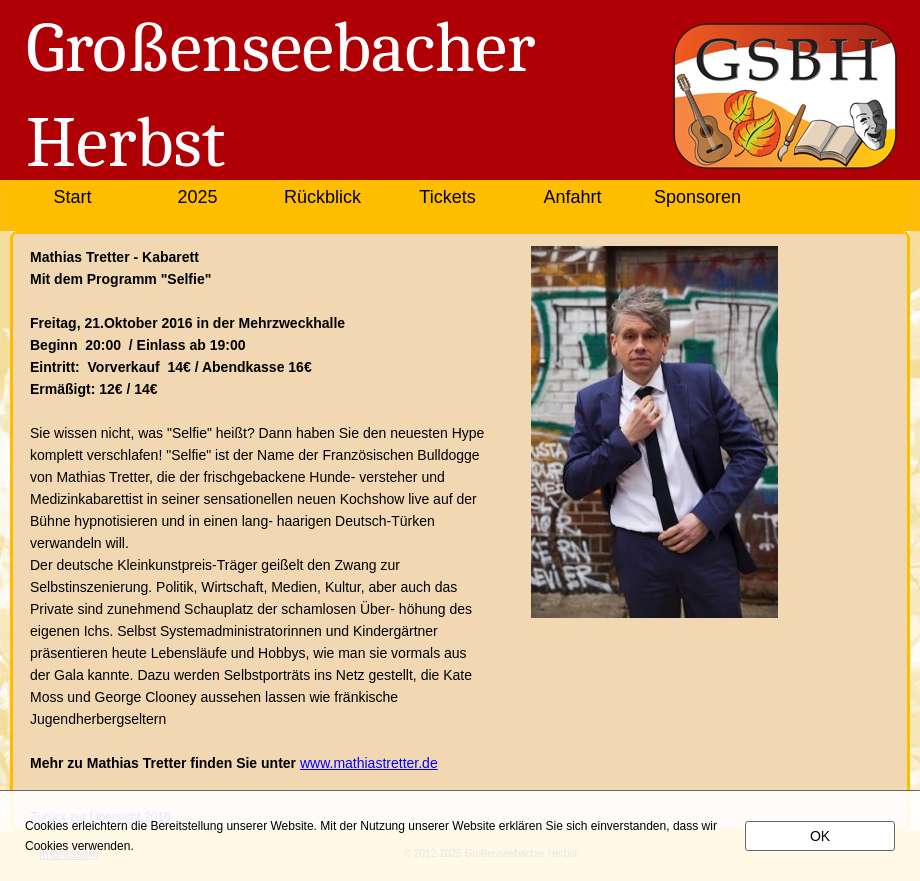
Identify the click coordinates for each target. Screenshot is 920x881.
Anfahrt (572, 197)
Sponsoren (697, 197)
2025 (197, 197)
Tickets (447, 197)
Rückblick (322, 197)
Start (72, 197)
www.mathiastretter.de (369, 763)
